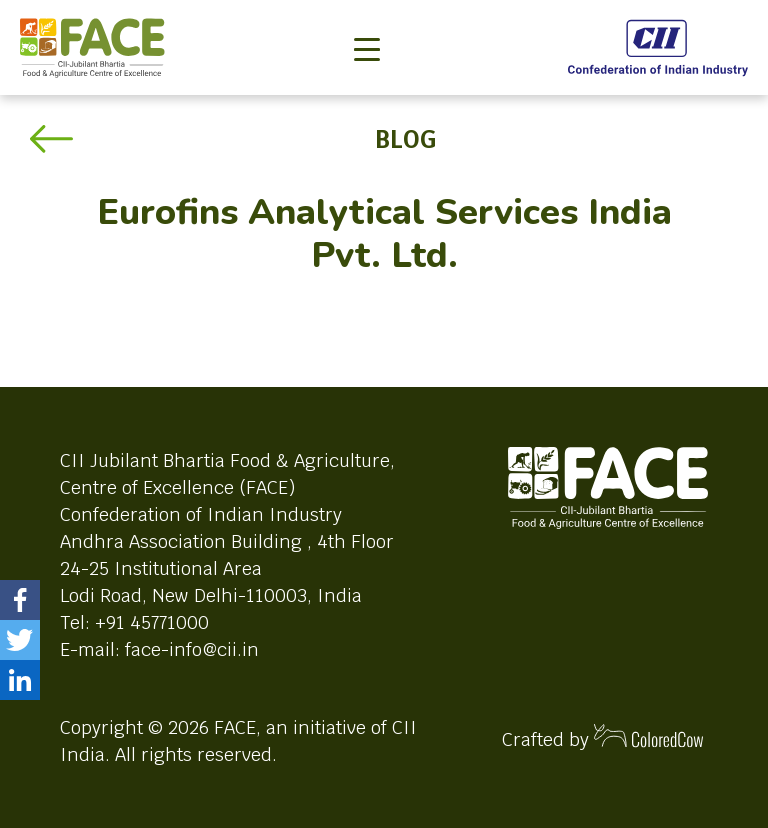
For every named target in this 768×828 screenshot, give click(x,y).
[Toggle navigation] (367, 16)
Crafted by (603, 737)
